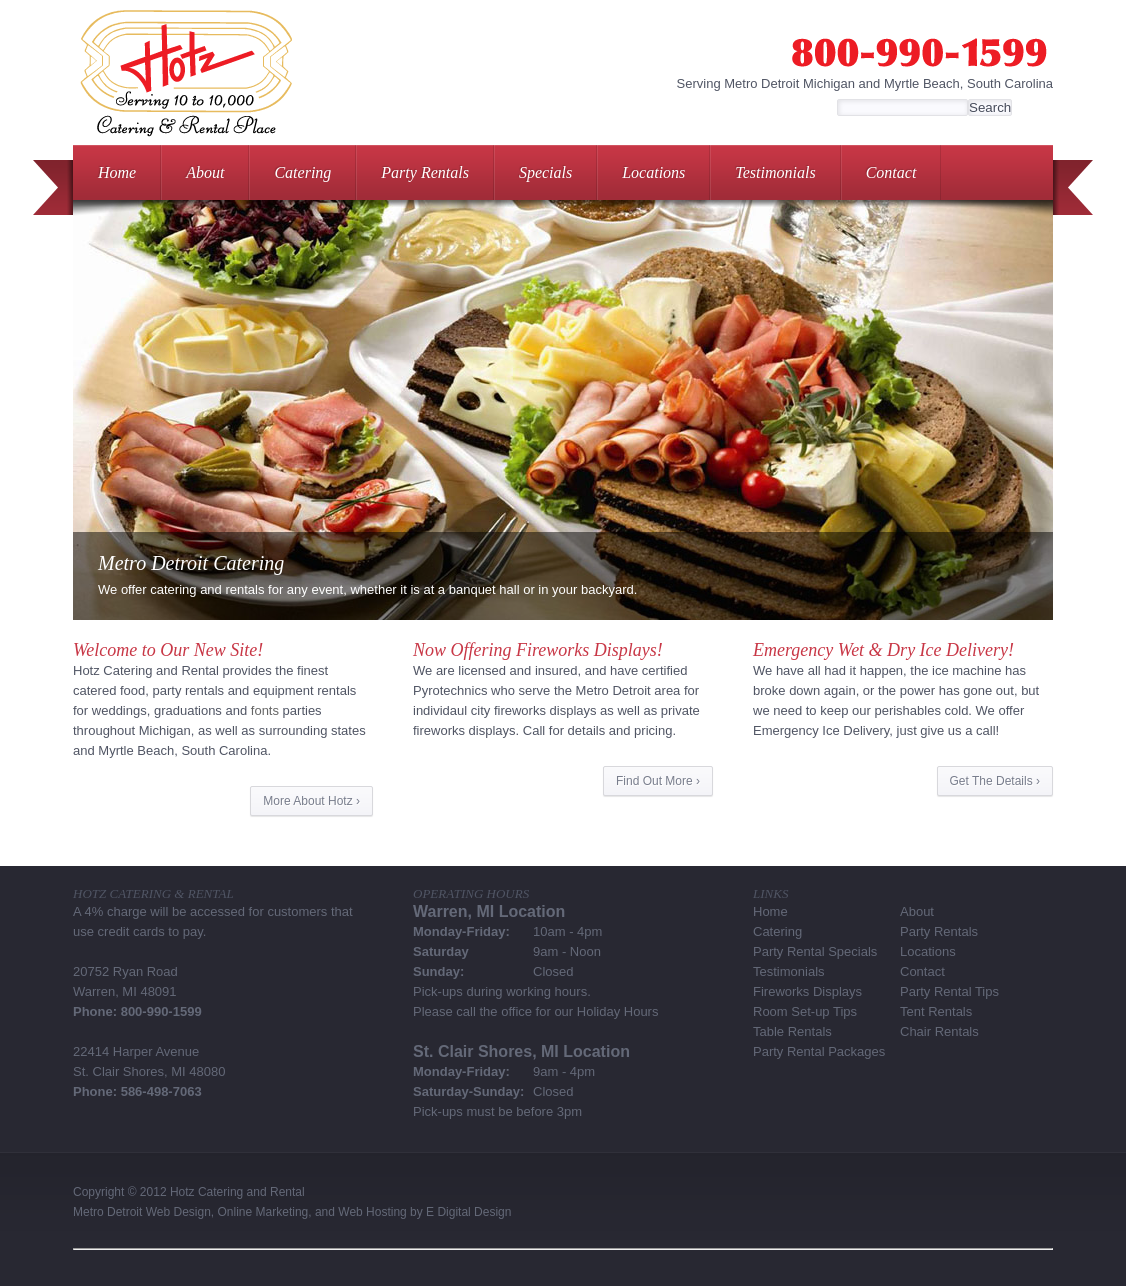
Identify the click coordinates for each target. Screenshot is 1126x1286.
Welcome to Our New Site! (168, 650)
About (205, 172)
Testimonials (775, 172)
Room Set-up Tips (805, 1011)
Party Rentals (425, 172)
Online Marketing (263, 1212)
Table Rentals (792, 1031)
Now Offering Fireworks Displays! (538, 650)
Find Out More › (658, 781)
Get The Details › (995, 781)
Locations (653, 172)
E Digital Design (468, 1212)
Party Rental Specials (815, 951)
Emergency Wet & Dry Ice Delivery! (883, 650)
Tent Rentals (936, 1011)
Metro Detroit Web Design (142, 1212)
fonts (265, 710)
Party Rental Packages (819, 1051)
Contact (891, 172)
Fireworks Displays (807, 991)
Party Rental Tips (949, 991)
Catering (302, 172)
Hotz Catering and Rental (237, 1192)
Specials (545, 172)
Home (117, 172)
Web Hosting (372, 1212)
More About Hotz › (311, 801)
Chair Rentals (939, 1031)
